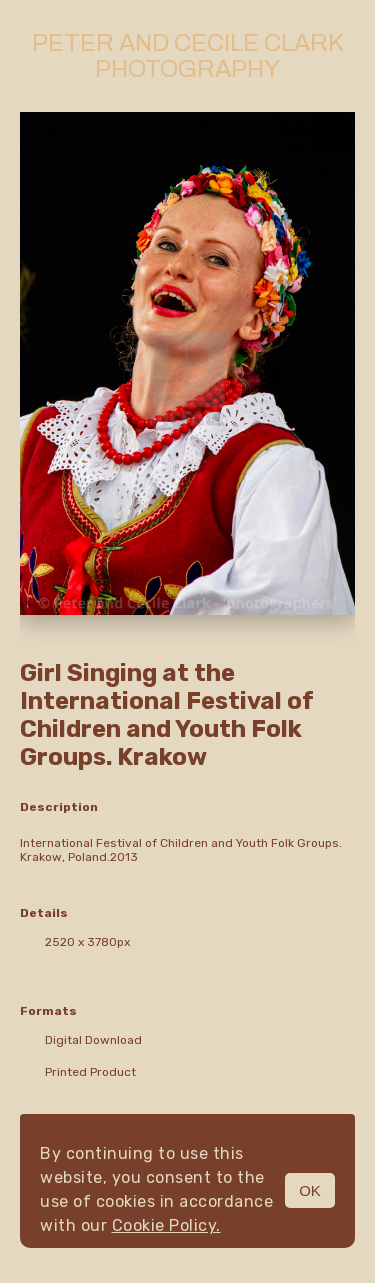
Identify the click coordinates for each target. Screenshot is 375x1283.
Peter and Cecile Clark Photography (188, 56)
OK (310, 1190)
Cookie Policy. (166, 1225)
